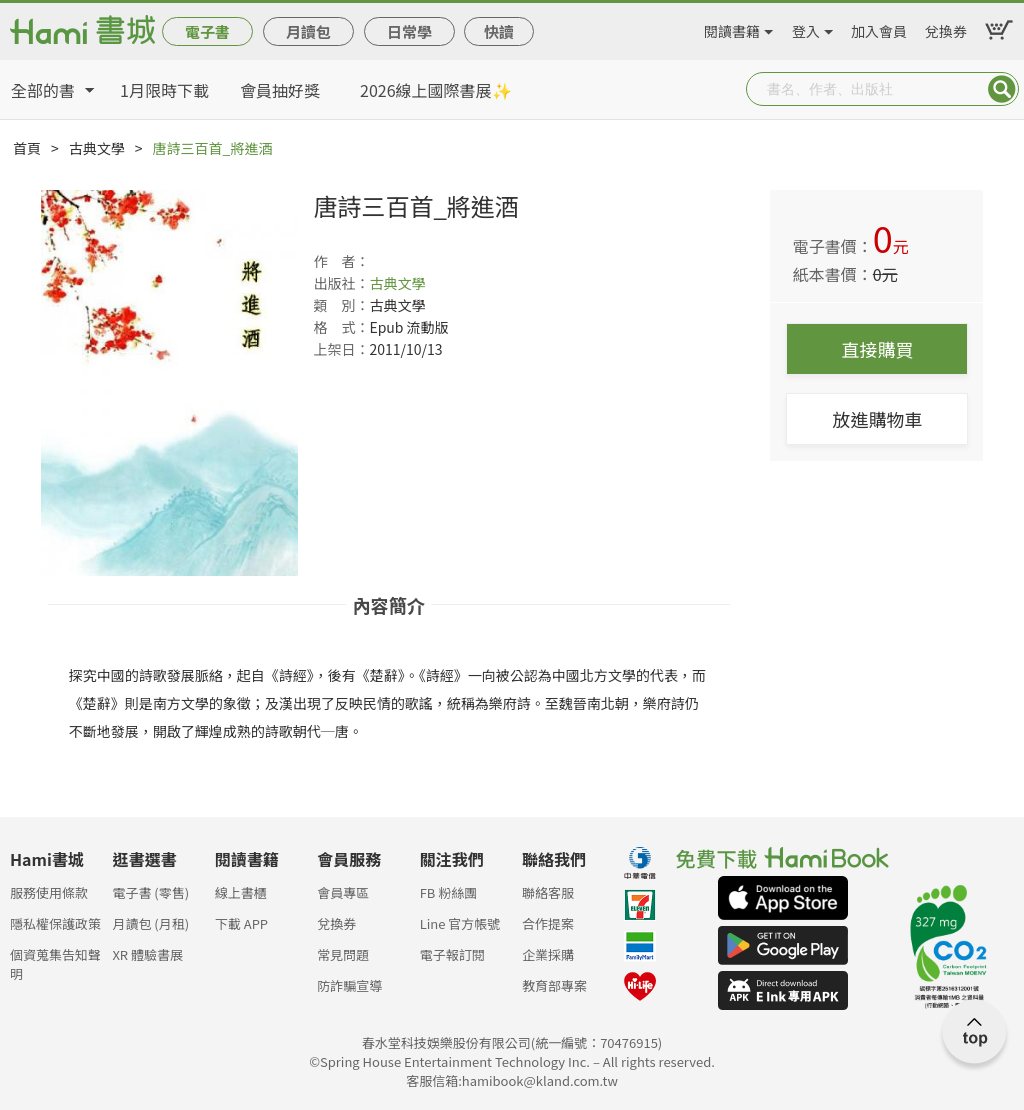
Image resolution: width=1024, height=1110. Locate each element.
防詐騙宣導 (349, 985)
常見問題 (343, 954)
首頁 (27, 148)
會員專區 (343, 892)
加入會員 (879, 28)
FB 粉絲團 (449, 892)
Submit (1002, 89)
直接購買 (877, 349)
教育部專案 (554, 985)
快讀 (499, 31)
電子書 (207, 31)
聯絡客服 (548, 892)
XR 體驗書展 (147, 954)
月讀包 (308, 31)
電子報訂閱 (452, 954)
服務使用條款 (49, 892)
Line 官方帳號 (460, 923)
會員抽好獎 (280, 90)
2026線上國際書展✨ (436, 90)
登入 (806, 28)
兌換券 (946, 28)
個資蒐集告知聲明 (55, 960)
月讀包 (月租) (150, 923)
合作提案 (548, 923)
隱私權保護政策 (55, 923)
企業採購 (548, 954)
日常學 (409, 31)
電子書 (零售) (150, 892)
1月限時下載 (164, 90)
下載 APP (241, 923)
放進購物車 (877, 419)
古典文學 (97, 148)
